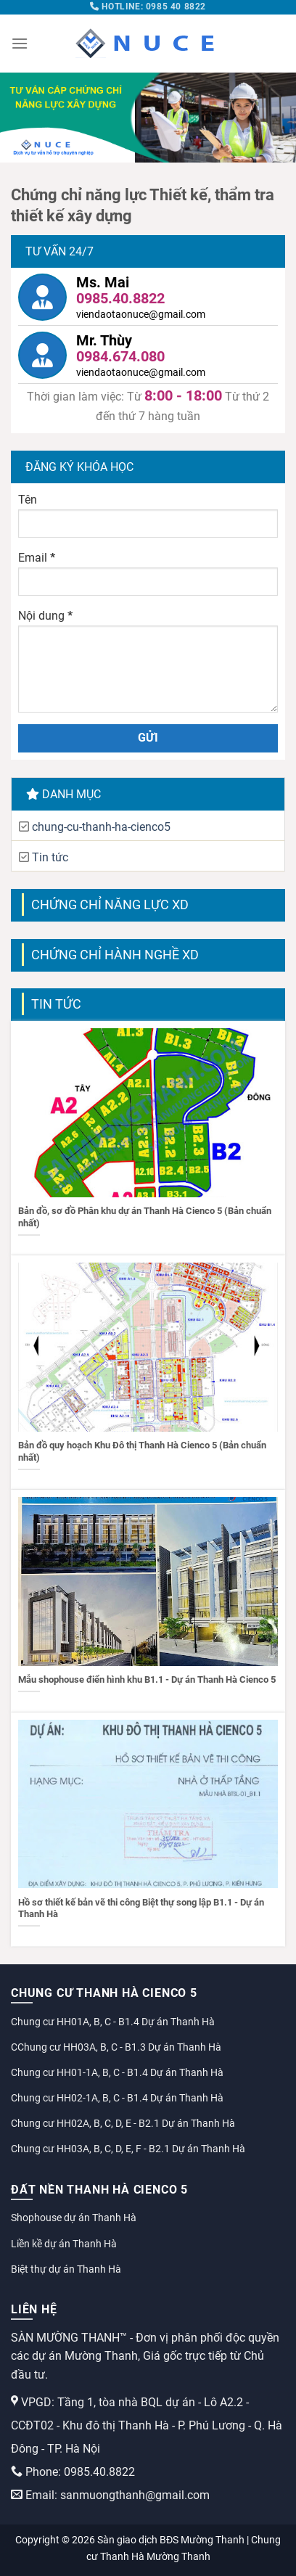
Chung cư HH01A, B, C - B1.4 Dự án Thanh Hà (113, 2021)
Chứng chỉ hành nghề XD (115, 954)
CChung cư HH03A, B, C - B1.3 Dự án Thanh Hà (116, 2047)
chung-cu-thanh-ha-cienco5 (101, 827)
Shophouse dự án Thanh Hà (73, 2217)
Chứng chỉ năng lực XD (110, 904)
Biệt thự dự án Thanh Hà (66, 2269)
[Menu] (19, 43)
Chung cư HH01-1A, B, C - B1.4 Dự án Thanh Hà (117, 2072)
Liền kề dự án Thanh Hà (64, 2243)
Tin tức (50, 857)
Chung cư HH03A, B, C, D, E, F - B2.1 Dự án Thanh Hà (128, 2148)
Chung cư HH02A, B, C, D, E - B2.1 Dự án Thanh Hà (123, 2123)
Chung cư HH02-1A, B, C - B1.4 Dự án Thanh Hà (117, 2098)
